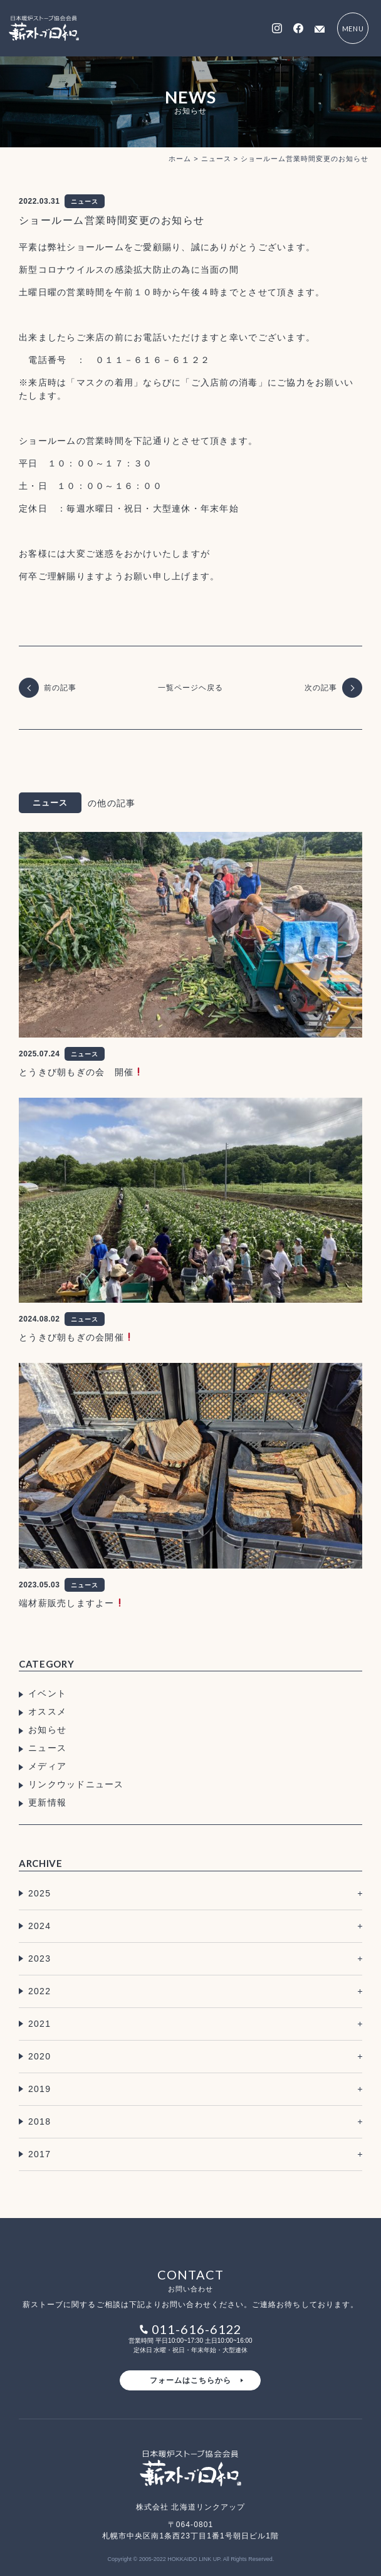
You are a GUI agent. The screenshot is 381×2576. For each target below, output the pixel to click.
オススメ (47, 1711)
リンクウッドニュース (76, 1784)
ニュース (47, 1748)
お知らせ (47, 1730)
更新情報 (47, 1802)
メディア (47, 1766)
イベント (47, 1693)
